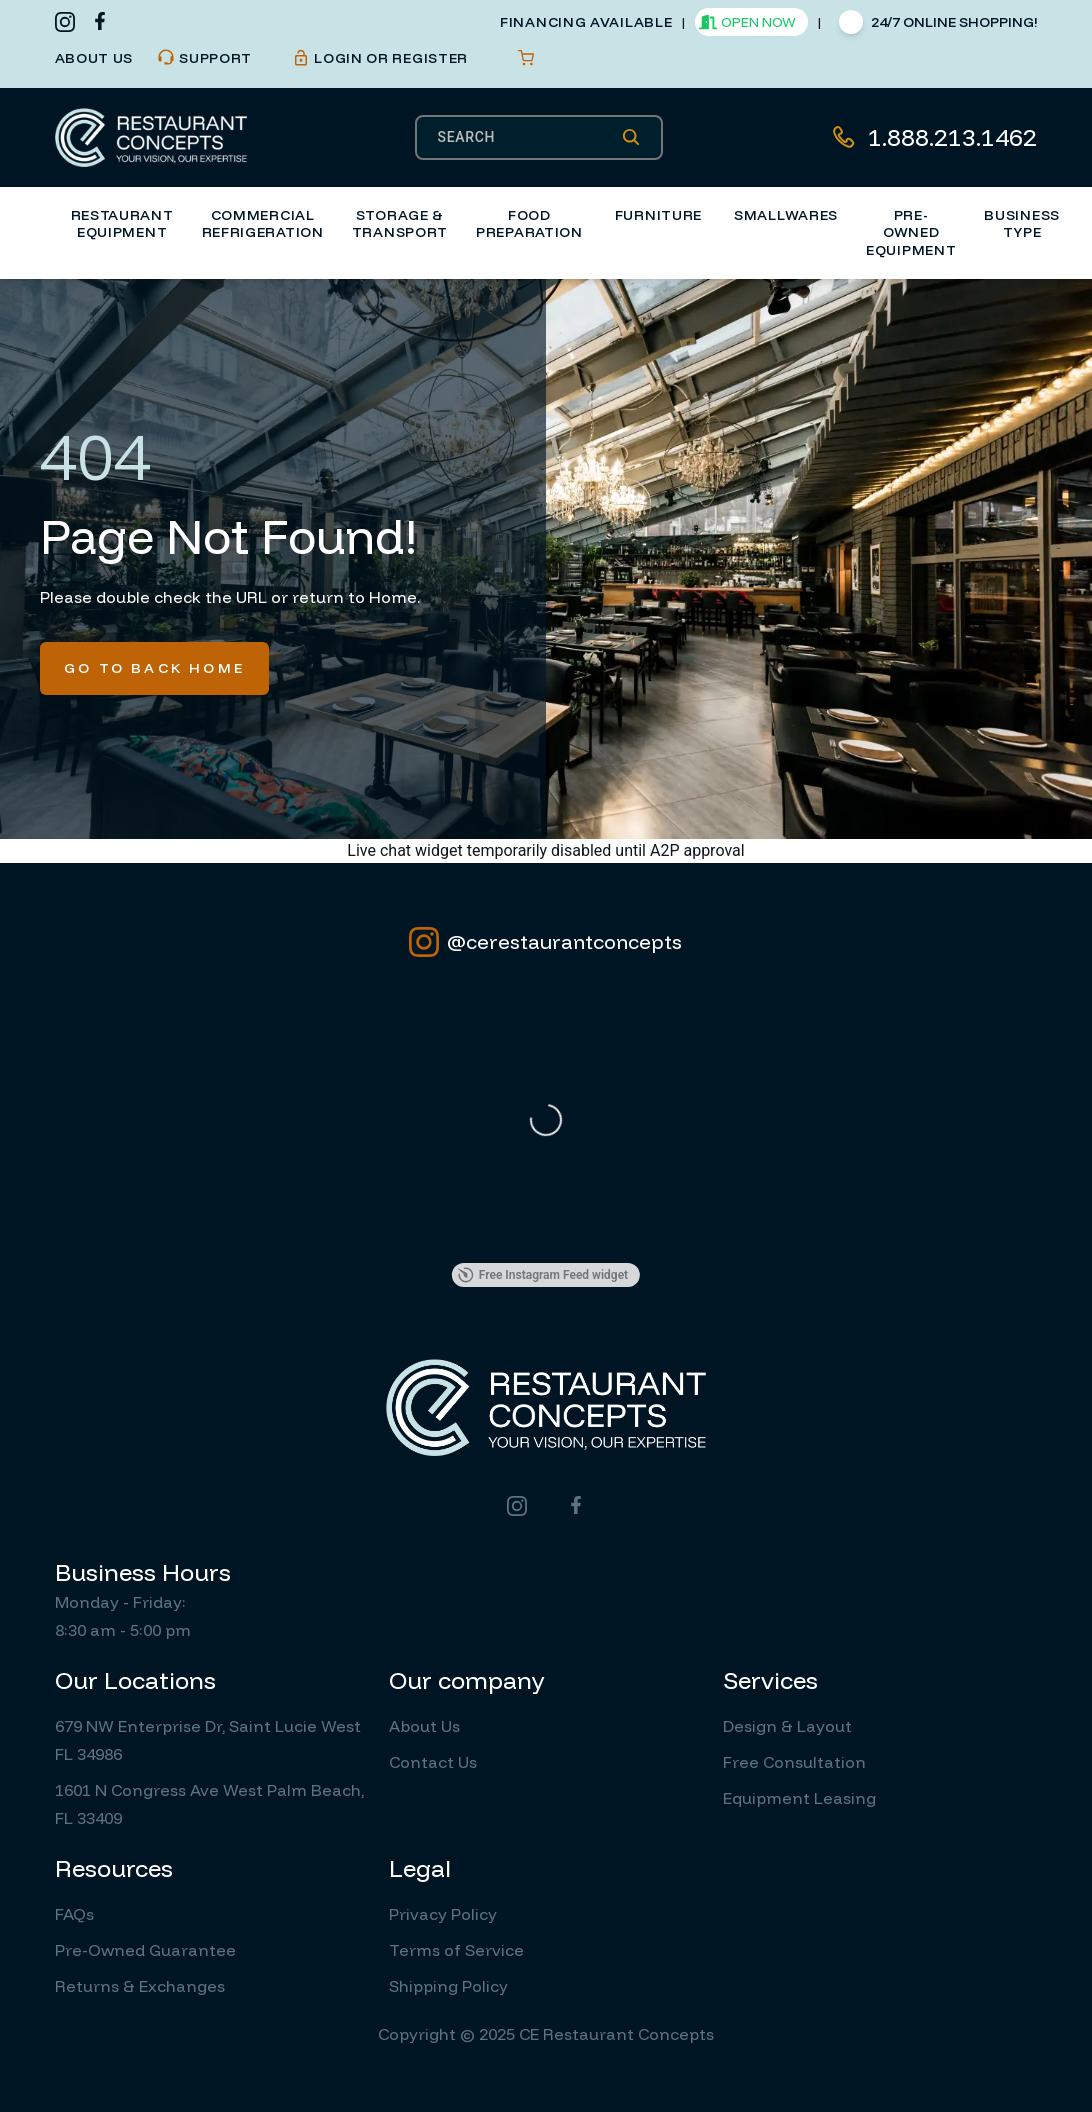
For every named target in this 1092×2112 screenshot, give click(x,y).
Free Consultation (794, 1762)
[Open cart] (526, 58)
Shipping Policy (448, 1986)
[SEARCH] (529, 137)
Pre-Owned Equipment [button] (911, 232)
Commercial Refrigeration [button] (263, 224)
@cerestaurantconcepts (545, 942)
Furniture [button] (658, 215)
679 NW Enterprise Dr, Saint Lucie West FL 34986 (208, 1740)
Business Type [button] (1022, 224)
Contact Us (433, 1762)
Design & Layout (787, 1726)
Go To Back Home (154, 668)
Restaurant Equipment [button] (122, 224)
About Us (424, 1726)
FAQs (74, 1914)
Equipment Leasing (799, 1798)
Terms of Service (456, 1950)
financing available (586, 22)
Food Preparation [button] (529, 224)
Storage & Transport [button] (400, 224)
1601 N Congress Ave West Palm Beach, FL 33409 (209, 1804)
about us (94, 58)
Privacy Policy (443, 1914)
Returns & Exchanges (140, 1986)
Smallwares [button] (786, 215)
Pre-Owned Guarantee (145, 1950)
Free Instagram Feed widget (543, 1275)
